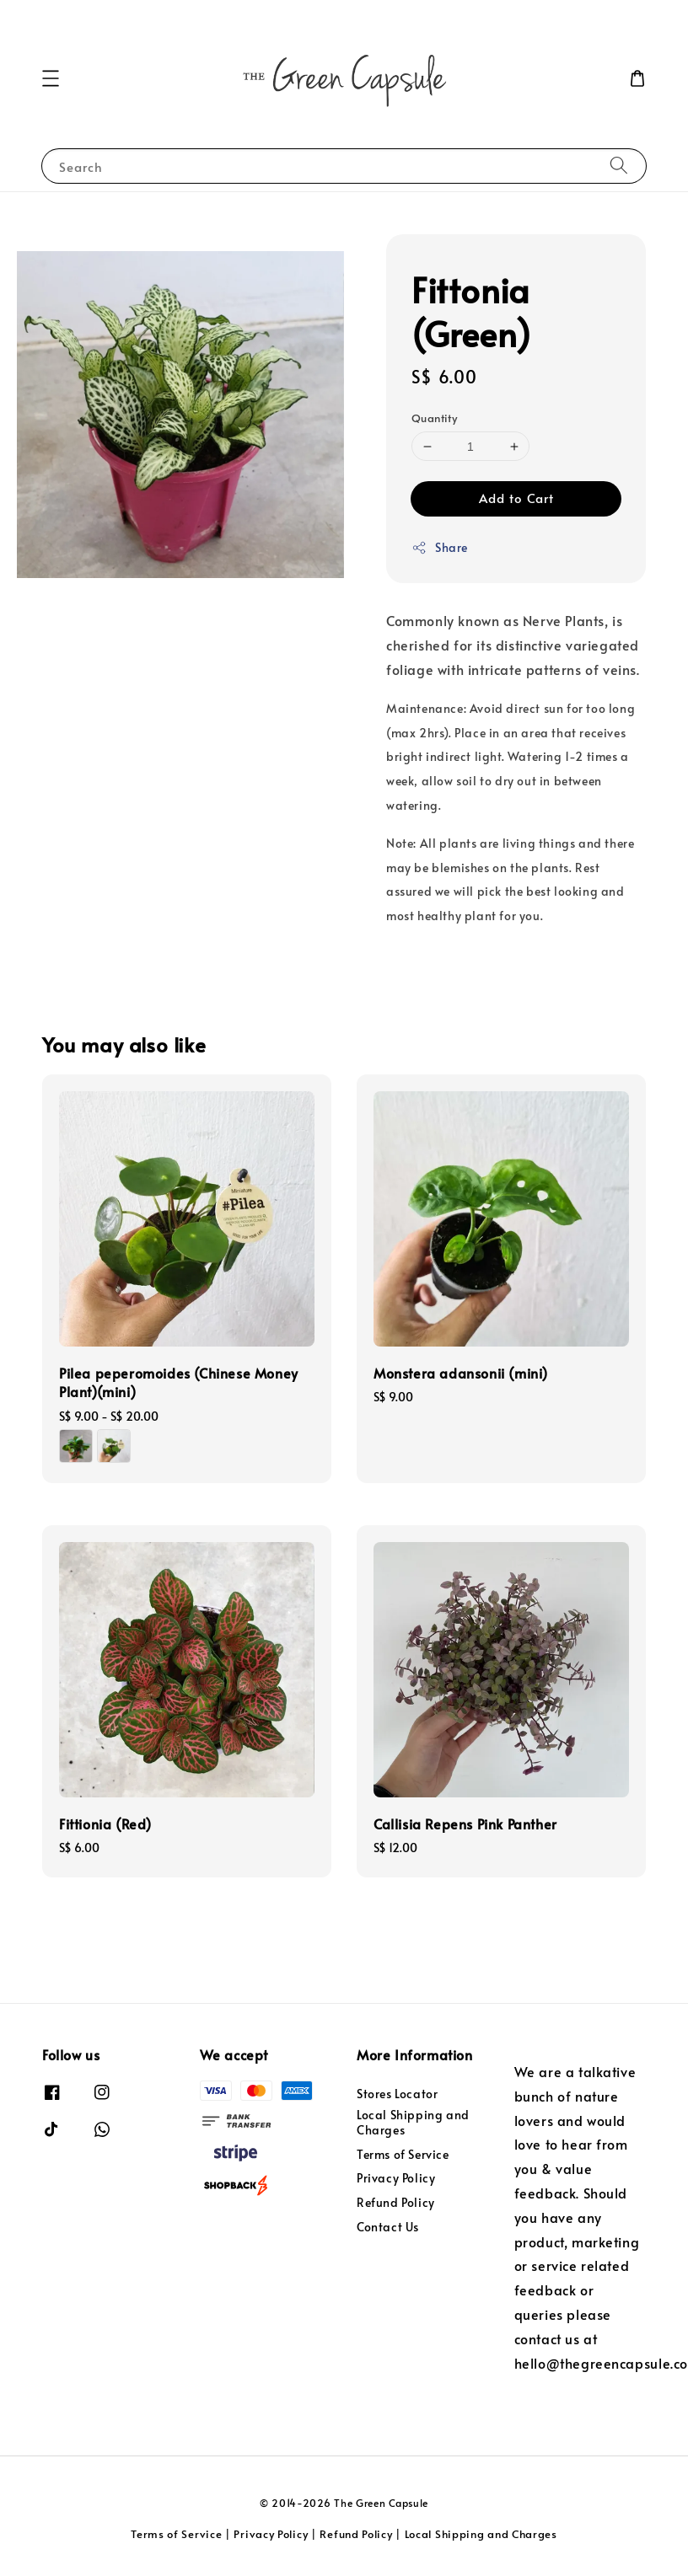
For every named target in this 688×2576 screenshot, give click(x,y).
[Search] (619, 165)
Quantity (434, 418)
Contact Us (388, 2227)
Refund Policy (396, 2202)
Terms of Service (403, 2154)
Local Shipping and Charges (413, 2122)
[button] (50, 78)
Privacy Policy (396, 2178)
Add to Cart (516, 497)
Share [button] (439, 547)
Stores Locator (397, 2094)
